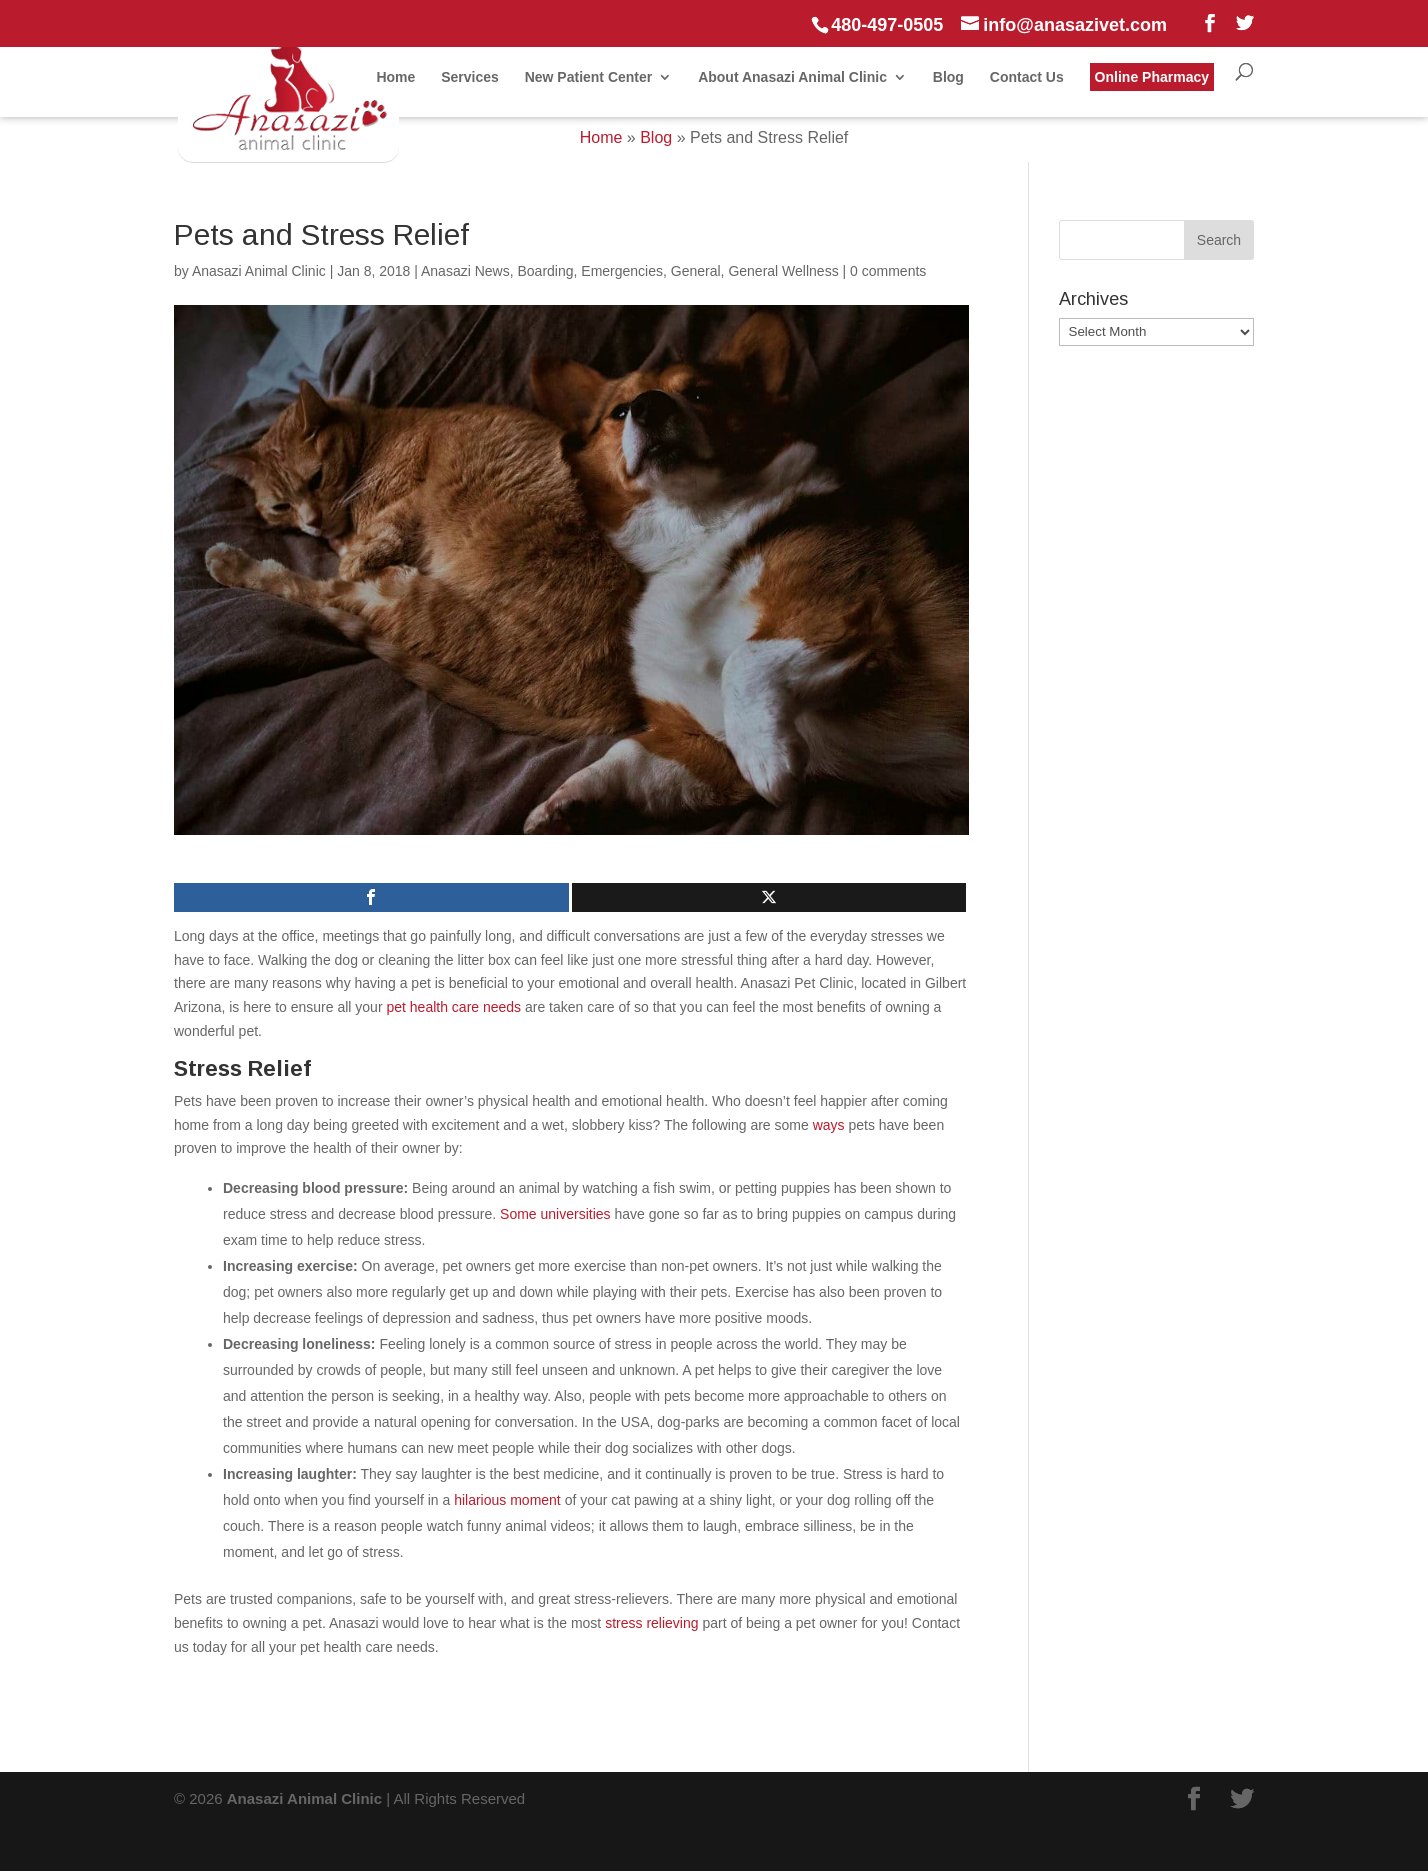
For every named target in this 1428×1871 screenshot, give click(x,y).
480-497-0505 (887, 25)
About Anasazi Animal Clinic (792, 77)
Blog (948, 77)
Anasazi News (465, 271)
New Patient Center (589, 77)
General (696, 271)
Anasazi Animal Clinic (259, 271)
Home (395, 77)
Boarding (545, 271)
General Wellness (783, 271)
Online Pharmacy (1152, 77)
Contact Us (1027, 77)
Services (470, 77)
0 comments (888, 271)
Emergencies (622, 271)
